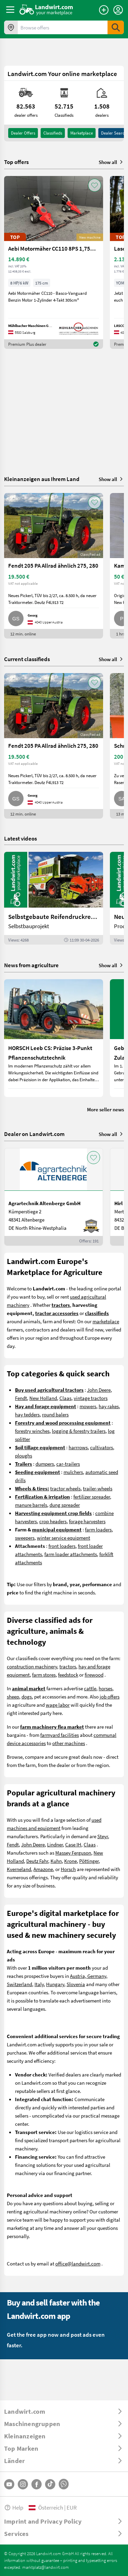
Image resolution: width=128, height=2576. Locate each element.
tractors (67, 1666)
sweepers (24, 1537)
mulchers (73, 1471)
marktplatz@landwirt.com (45, 2567)
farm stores (44, 1674)
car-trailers (68, 1463)
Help (13, 2507)
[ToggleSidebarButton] (10, 9)
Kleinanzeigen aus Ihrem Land (42, 479)
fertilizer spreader (91, 1496)
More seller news (105, 1109)
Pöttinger (89, 1860)
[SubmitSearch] (116, 27)
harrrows (78, 1447)
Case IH (73, 1844)
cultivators (101, 1447)
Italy (39, 1984)
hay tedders (27, 1414)
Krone (70, 1860)
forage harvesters (87, 1521)
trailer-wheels (97, 1488)
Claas (65, 1397)
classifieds (52, 133)
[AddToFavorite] (94, 185)
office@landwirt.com (77, 2263)
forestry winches (32, 1430)
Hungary (55, 1984)
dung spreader (64, 1504)
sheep (13, 1696)
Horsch (68, 1869)
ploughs (23, 1455)
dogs (27, 1696)
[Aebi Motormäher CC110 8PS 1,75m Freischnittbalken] (53, 262)
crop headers (53, 1521)
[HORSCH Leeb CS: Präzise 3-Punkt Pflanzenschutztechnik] (53, 1038)
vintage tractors (91, 1397)
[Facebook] (36, 2484)
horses (105, 1688)
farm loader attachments (70, 1554)
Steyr (102, 1836)
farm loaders (98, 1529)
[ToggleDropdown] (64, 2411)
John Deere (99, 1389)
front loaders (61, 1545)
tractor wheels (65, 1488)
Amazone (43, 1869)
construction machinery (32, 1666)
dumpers (44, 1463)
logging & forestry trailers (78, 1430)
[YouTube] (9, 2484)
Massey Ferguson (73, 1852)
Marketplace (81, 133)
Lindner (55, 1844)
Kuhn (56, 1860)
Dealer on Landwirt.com (34, 1134)
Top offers (16, 162)
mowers (88, 1406)
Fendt (21, 1397)
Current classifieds (27, 659)
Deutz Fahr (37, 1860)
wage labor (58, 1704)
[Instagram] (23, 2484)
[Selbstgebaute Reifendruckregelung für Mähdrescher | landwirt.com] (53, 898)
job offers (109, 1696)
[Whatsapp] (64, 2484)
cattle (90, 1688)
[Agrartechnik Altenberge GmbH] (53, 1197)
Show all (111, 162)
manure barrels (31, 1504)
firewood (94, 1674)
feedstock (68, 1674)
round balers (55, 1414)
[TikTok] (50, 2484)
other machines (68, 1743)
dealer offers (23, 133)
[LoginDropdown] (118, 10)
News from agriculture (31, 965)
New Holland (43, 1397)
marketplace (106, 1321)
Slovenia (76, 1984)
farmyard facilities (59, 1734)
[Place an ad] (104, 10)
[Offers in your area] (11, 27)
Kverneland (19, 1869)
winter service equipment (63, 1537)
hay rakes (109, 1406)
